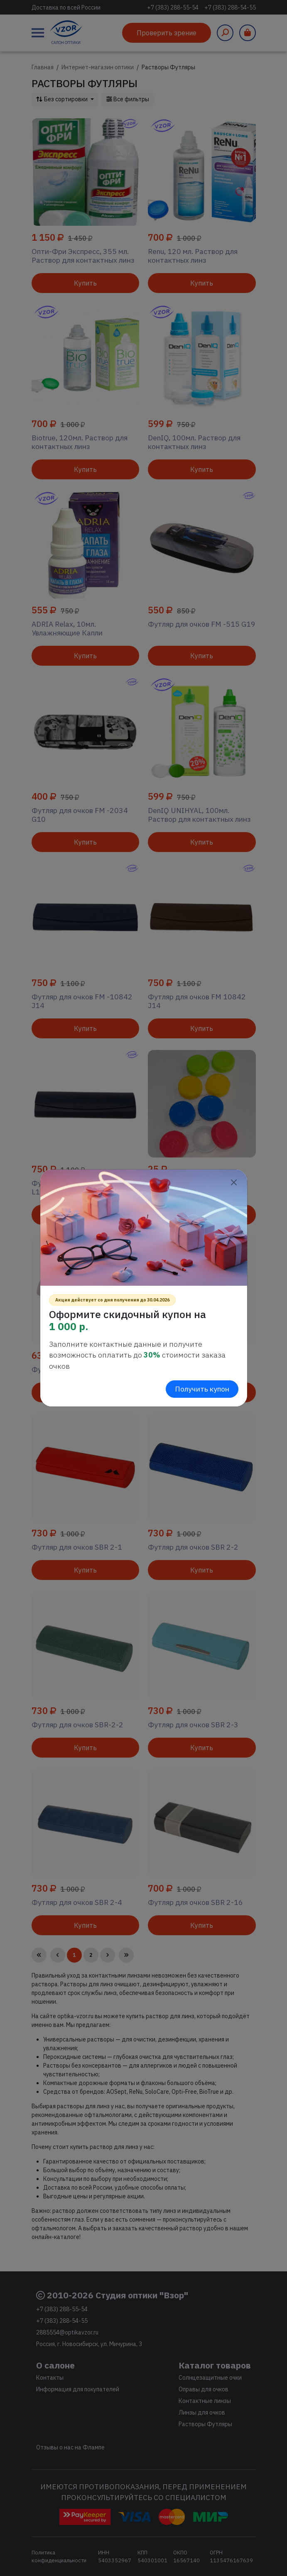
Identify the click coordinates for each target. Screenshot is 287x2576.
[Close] (234, 1182)
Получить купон (202, 1389)
